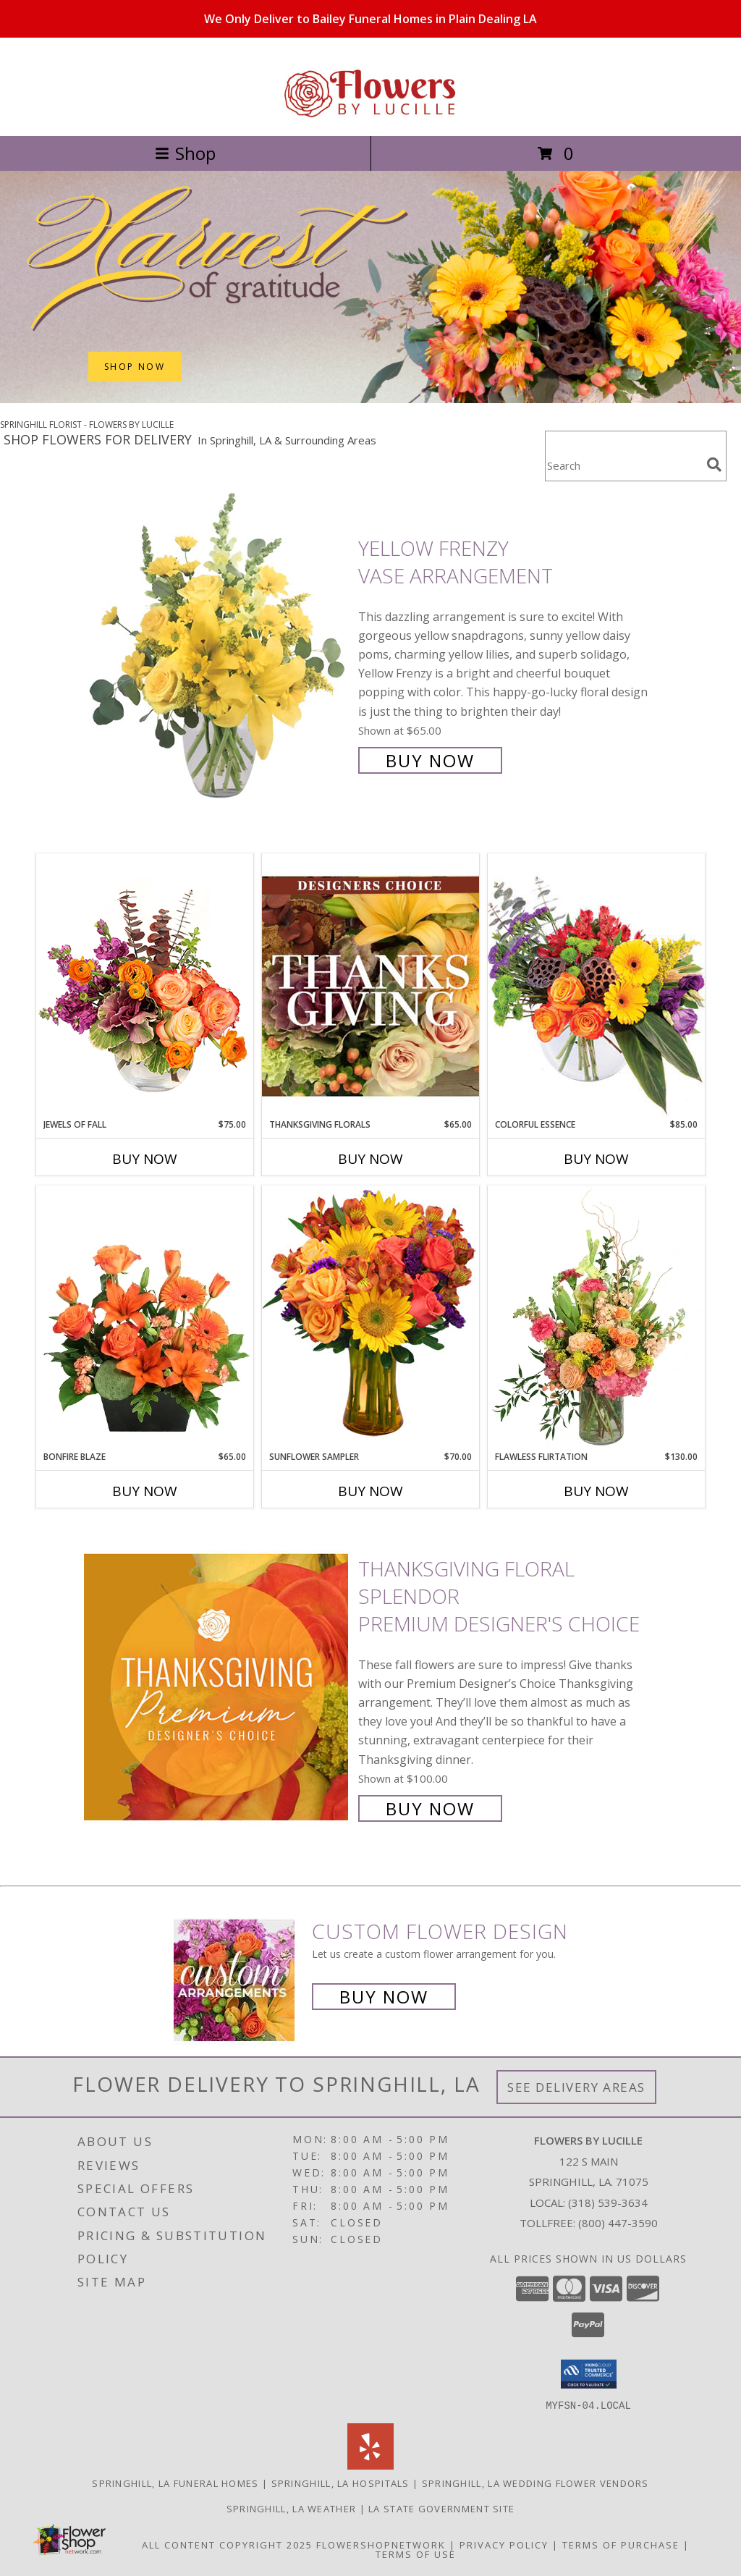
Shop (185, 153)
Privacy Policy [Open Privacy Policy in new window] (504, 2544)
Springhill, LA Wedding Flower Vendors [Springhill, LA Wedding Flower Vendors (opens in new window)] (535, 2482)
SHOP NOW (134, 366)
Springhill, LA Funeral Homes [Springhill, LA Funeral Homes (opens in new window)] (175, 2482)
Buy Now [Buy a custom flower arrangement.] (383, 1997)
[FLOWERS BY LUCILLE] (370, 115)
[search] (714, 465)
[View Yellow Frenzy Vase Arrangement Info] (217, 652)
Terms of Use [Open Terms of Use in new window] (416, 2553)
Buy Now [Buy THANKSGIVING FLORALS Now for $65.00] (370, 1158)
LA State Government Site (441, 2507)
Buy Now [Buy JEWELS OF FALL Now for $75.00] (144, 1158)
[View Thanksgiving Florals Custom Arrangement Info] (370, 986)
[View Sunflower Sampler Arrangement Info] (370, 1317)
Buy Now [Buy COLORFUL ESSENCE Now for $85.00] (596, 1158)
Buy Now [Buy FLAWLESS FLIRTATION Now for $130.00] (596, 1491)
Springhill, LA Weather (291, 2507)
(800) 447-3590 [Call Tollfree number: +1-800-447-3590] (618, 2223)
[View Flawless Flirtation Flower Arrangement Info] (596, 1318)
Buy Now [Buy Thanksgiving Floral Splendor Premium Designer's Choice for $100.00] (430, 1808)
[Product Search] (623, 465)
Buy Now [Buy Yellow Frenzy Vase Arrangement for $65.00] (430, 760)
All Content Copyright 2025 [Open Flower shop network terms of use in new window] (227, 2544)
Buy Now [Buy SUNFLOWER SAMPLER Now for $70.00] (370, 1491)
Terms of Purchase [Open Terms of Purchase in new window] (620, 2544)
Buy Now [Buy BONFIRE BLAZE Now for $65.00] (144, 1491)
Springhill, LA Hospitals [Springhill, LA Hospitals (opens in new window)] (340, 2482)
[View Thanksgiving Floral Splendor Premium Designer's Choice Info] (217, 1687)
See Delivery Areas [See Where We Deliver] (576, 2087)
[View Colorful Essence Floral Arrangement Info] (596, 985)
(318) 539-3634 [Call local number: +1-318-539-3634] (608, 2202)
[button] (589, 2374)
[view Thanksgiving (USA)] (370, 399)
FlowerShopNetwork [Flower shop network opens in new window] (381, 2544)
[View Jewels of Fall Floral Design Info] (144, 985)
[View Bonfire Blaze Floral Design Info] (144, 1318)
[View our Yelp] (370, 2465)
